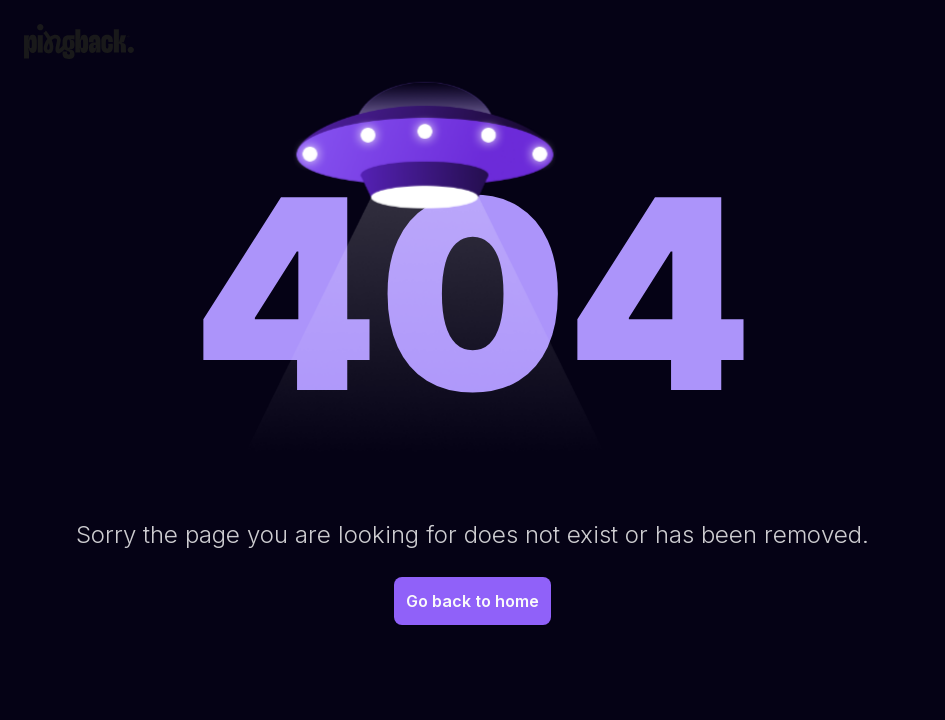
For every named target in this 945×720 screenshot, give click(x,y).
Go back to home (472, 601)
